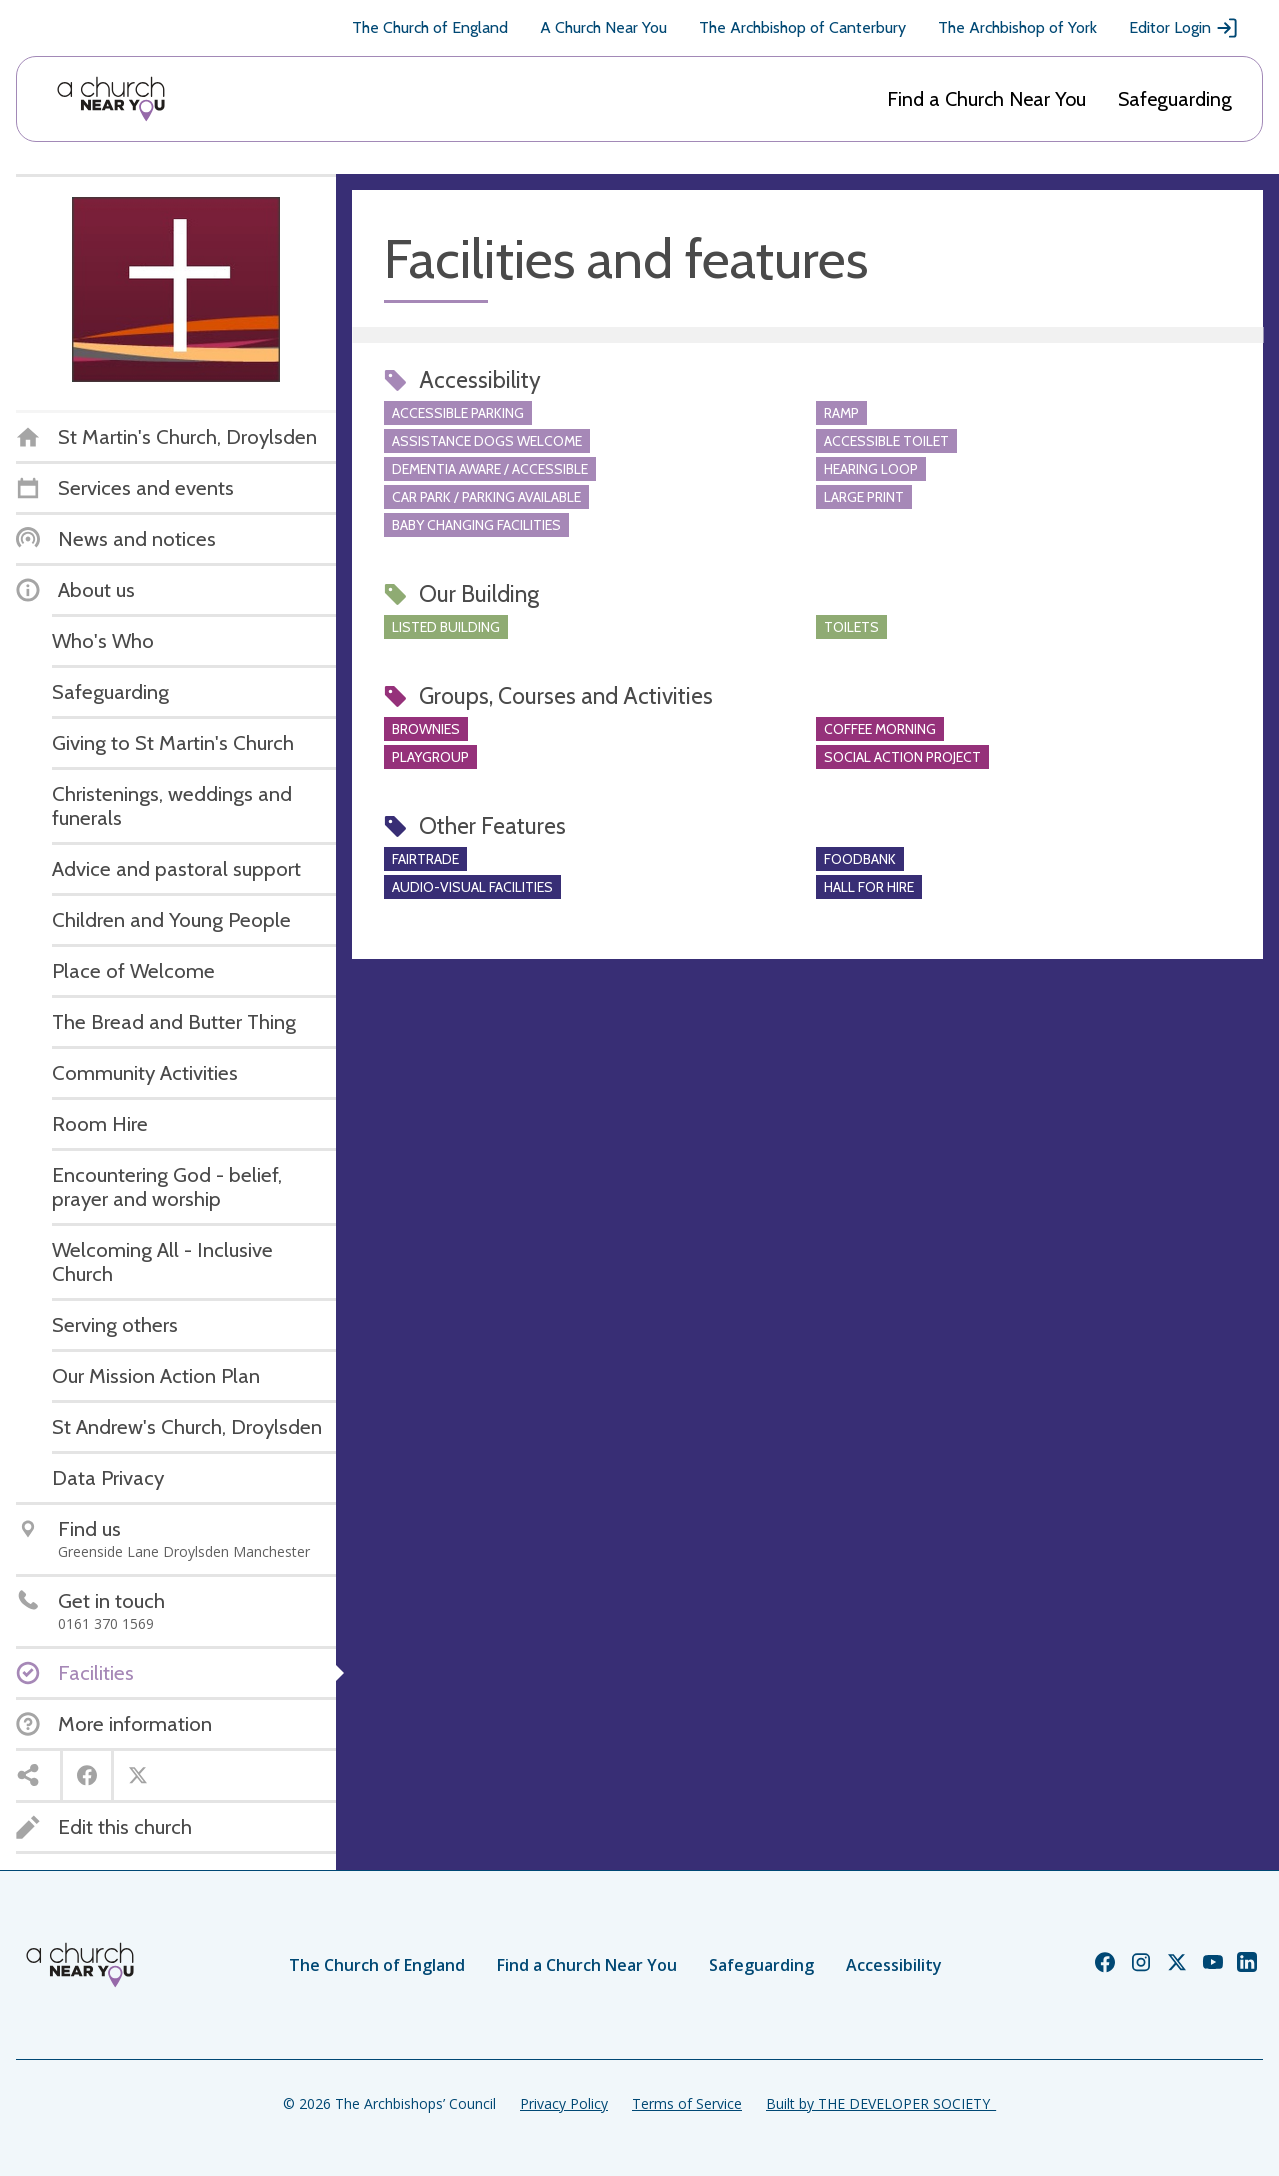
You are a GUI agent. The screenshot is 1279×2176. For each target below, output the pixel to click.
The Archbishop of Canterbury (802, 27)
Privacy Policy (564, 2103)
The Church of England (430, 27)
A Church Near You (603, 27)
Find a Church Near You (986, 99)
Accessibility (894, 1965)
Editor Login (1184, 28)
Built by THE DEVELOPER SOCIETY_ (881, 2103)
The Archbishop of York (1017, 27)
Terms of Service (687, 2103)
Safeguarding (1175, 99)
